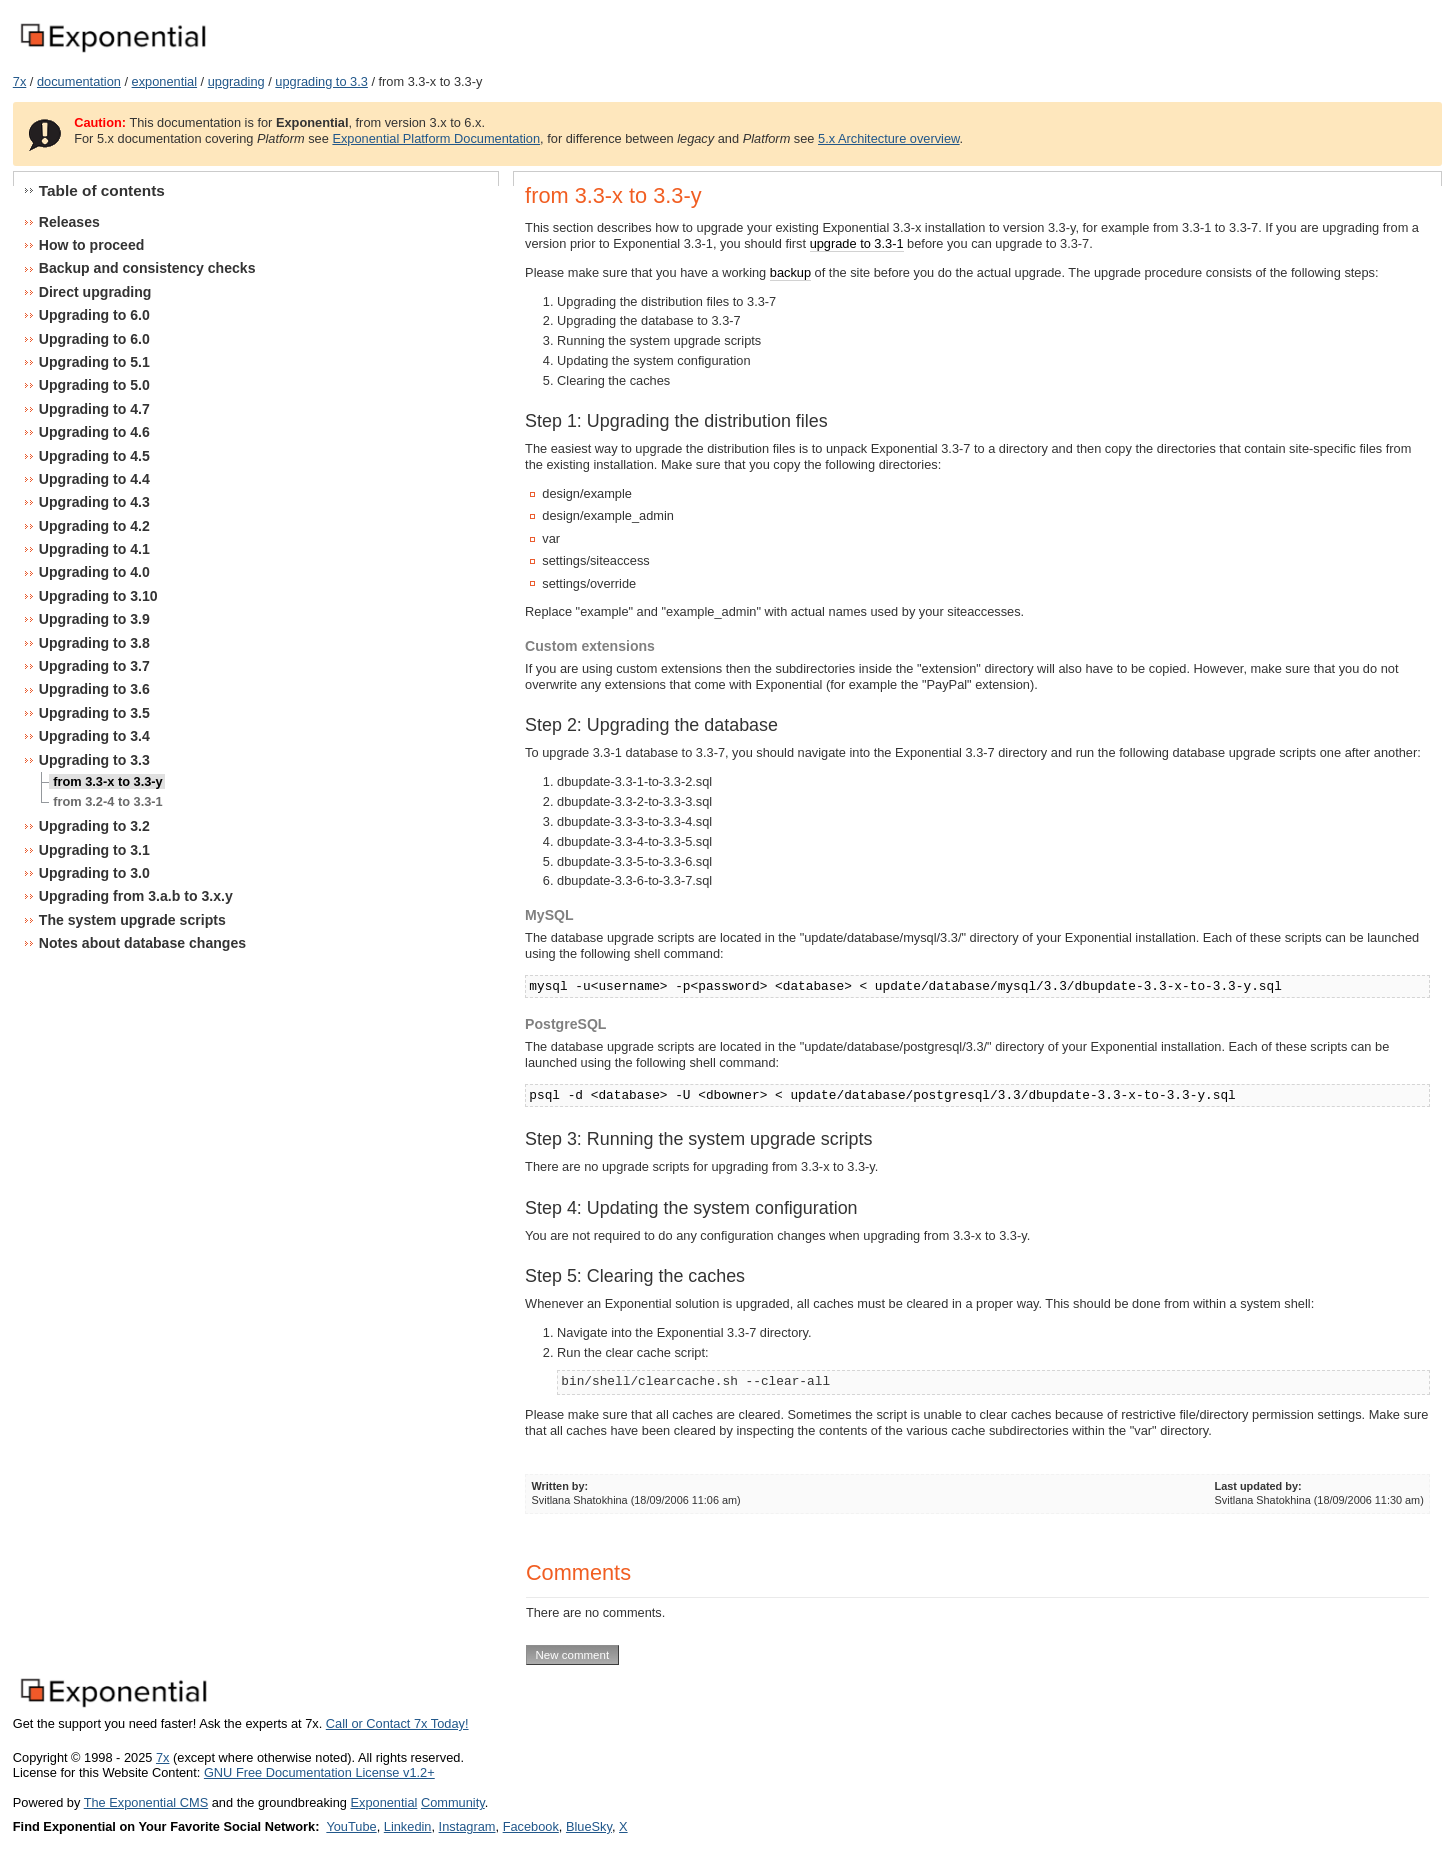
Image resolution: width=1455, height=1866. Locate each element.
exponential (164, 81)
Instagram (467, 1826)
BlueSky (589, 1826)
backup (790, 272)
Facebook (531, 1826)
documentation (79, 81)
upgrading (236, 81)
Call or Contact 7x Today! (397, 1723)
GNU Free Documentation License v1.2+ (319, 1772)
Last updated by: (1258, 1486)
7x (20, 81)
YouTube (351, 1826)
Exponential (383, 1802)
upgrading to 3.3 (321, 81)
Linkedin (408, 1826)
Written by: (560, 1486)
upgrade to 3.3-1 (857, 243)
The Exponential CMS (146, 1802)
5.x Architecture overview (889, 138)
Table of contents (102, 190)
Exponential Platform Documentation (436, 138)
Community (453, 1802)
